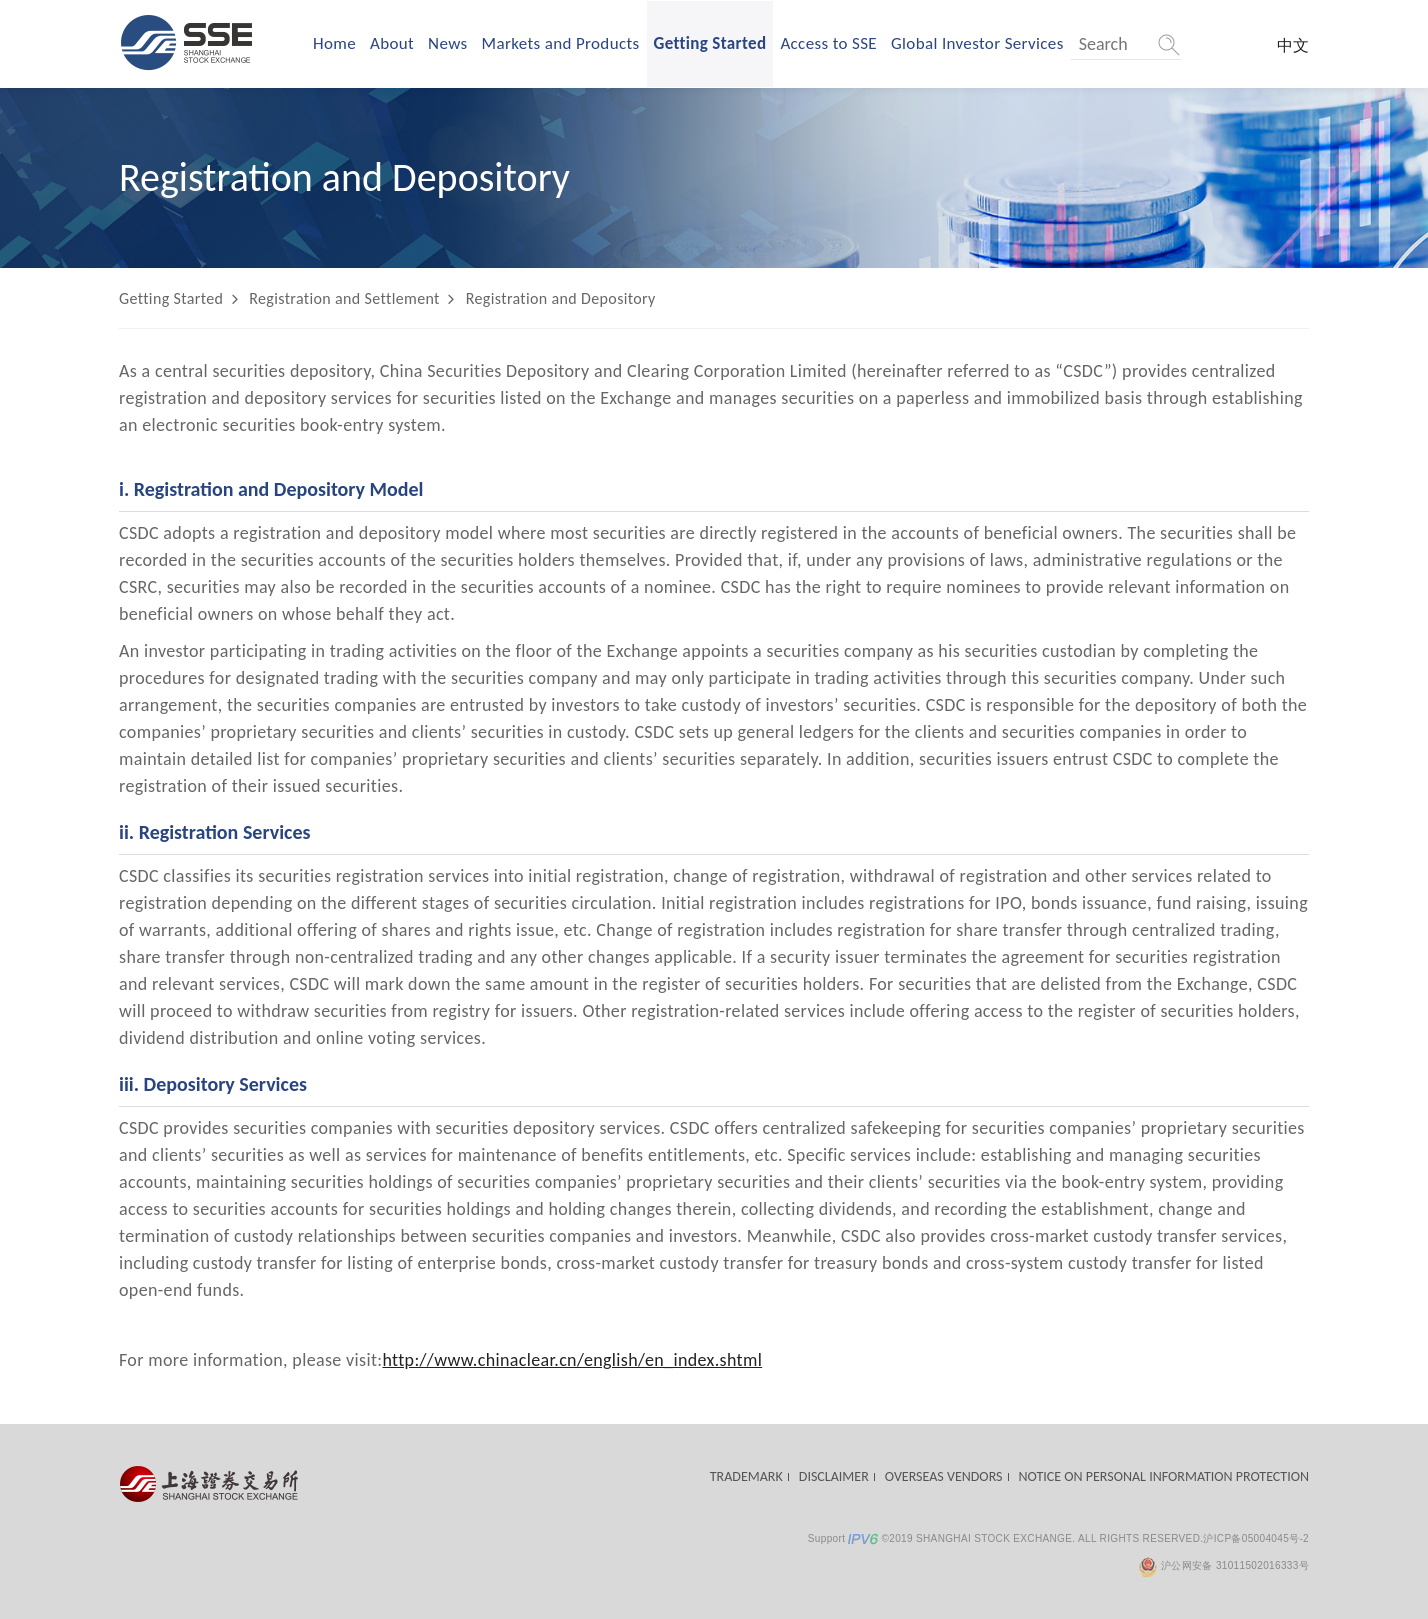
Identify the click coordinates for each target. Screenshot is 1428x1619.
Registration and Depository (561, 298)
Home (334, 43)
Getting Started (710, 43)
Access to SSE (828, 43)
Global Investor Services (977, 43)
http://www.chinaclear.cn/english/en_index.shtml (572, 1360)
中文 (1293, 45)
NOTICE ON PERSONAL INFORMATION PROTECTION (1164, 1476)
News (447, 43)
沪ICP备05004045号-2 (1256, 1538)
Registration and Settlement (344, 298)
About (392, 43)
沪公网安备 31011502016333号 (1223, 1565)
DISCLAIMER (834, 1476)
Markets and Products (561, 43)
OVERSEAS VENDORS (944, 1476)
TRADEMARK (746, 1476)
